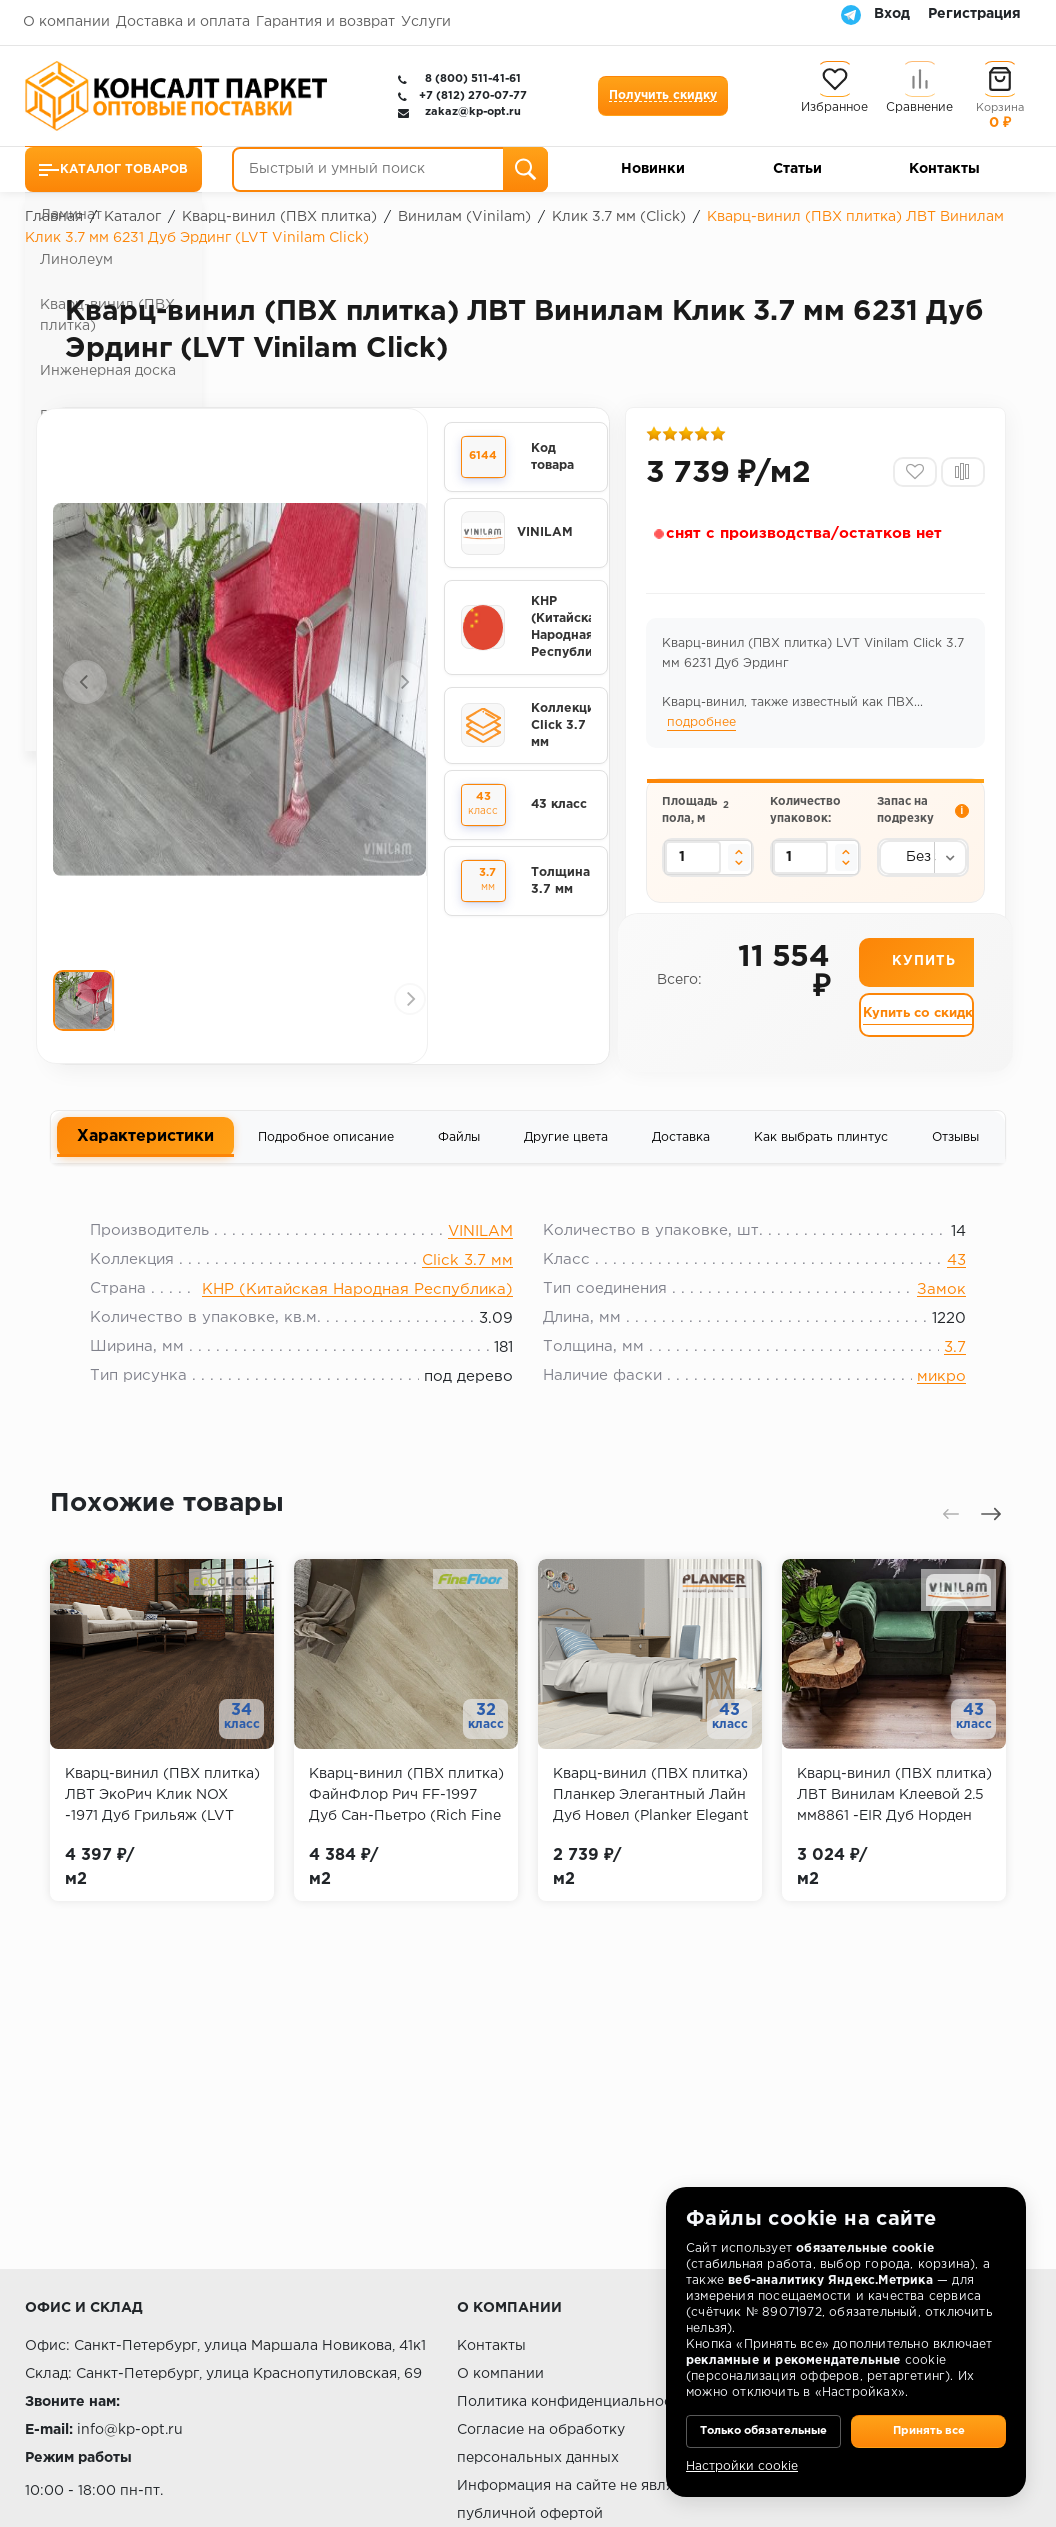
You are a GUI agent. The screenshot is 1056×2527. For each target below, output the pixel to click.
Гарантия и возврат (325, 22)
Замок (926, 1311)
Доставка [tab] (681, 1149)
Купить (923, 982)
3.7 (940, 1369)
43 (941, 1282)
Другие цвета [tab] (566, 1149)
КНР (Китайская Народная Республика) (357, 1311)
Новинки (653, 169)
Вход (892, 14)
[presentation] (85, 684)
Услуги (426, 22)
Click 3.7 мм (467, 1282)
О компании (66, 22)
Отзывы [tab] (955, 1149)
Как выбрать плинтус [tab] (821, 1149)
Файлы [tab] (459, 1149)
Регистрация (974, 14)
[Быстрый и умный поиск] (389, 169)
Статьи (797, 169)
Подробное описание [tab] (326, 1149)
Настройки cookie (742, 2466)
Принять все (928, 2417)
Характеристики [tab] (145, 1148)
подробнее (704, 729)
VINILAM (480, 1253)
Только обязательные (763, 2417)
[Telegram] (851, 14)
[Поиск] (525, 169)
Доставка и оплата (183, 22)
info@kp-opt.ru (130, 2430)
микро (926, 1398)
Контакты (944, 169)
